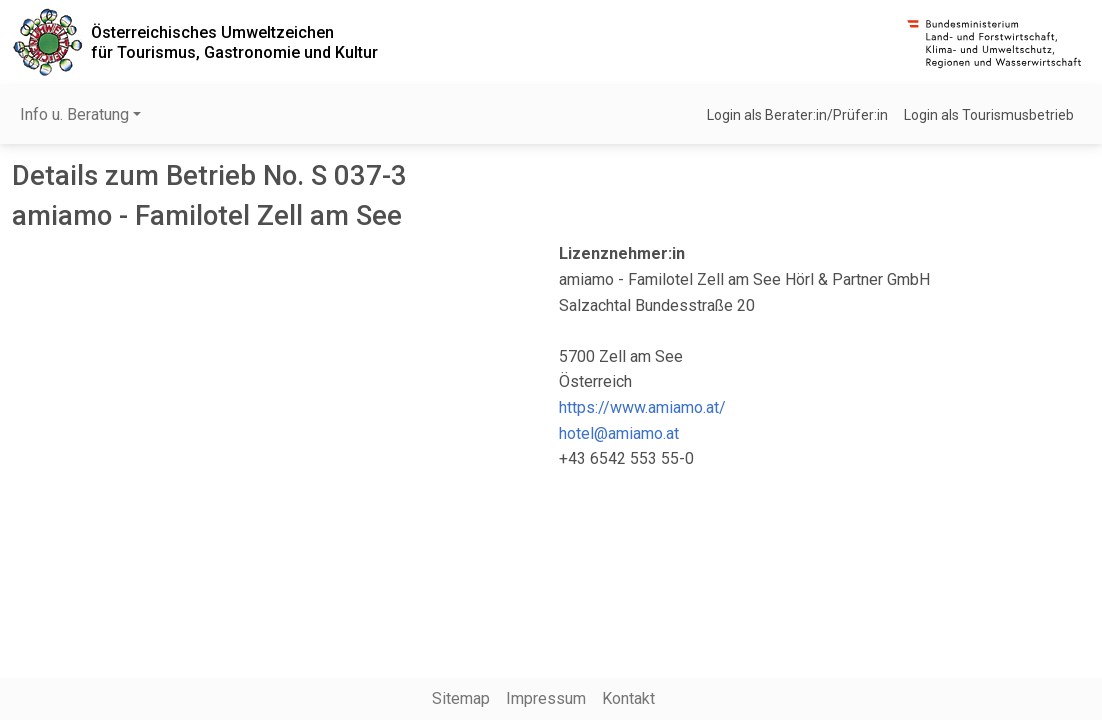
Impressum (546, 698)
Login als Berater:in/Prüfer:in (797, 115)
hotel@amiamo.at (619, 433)
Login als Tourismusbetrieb (989, 115)
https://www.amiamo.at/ (642, 407)
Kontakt (628, 698)
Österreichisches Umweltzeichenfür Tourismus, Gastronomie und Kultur (234, 42)
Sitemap (461, 698)
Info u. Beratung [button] (74, 114)
